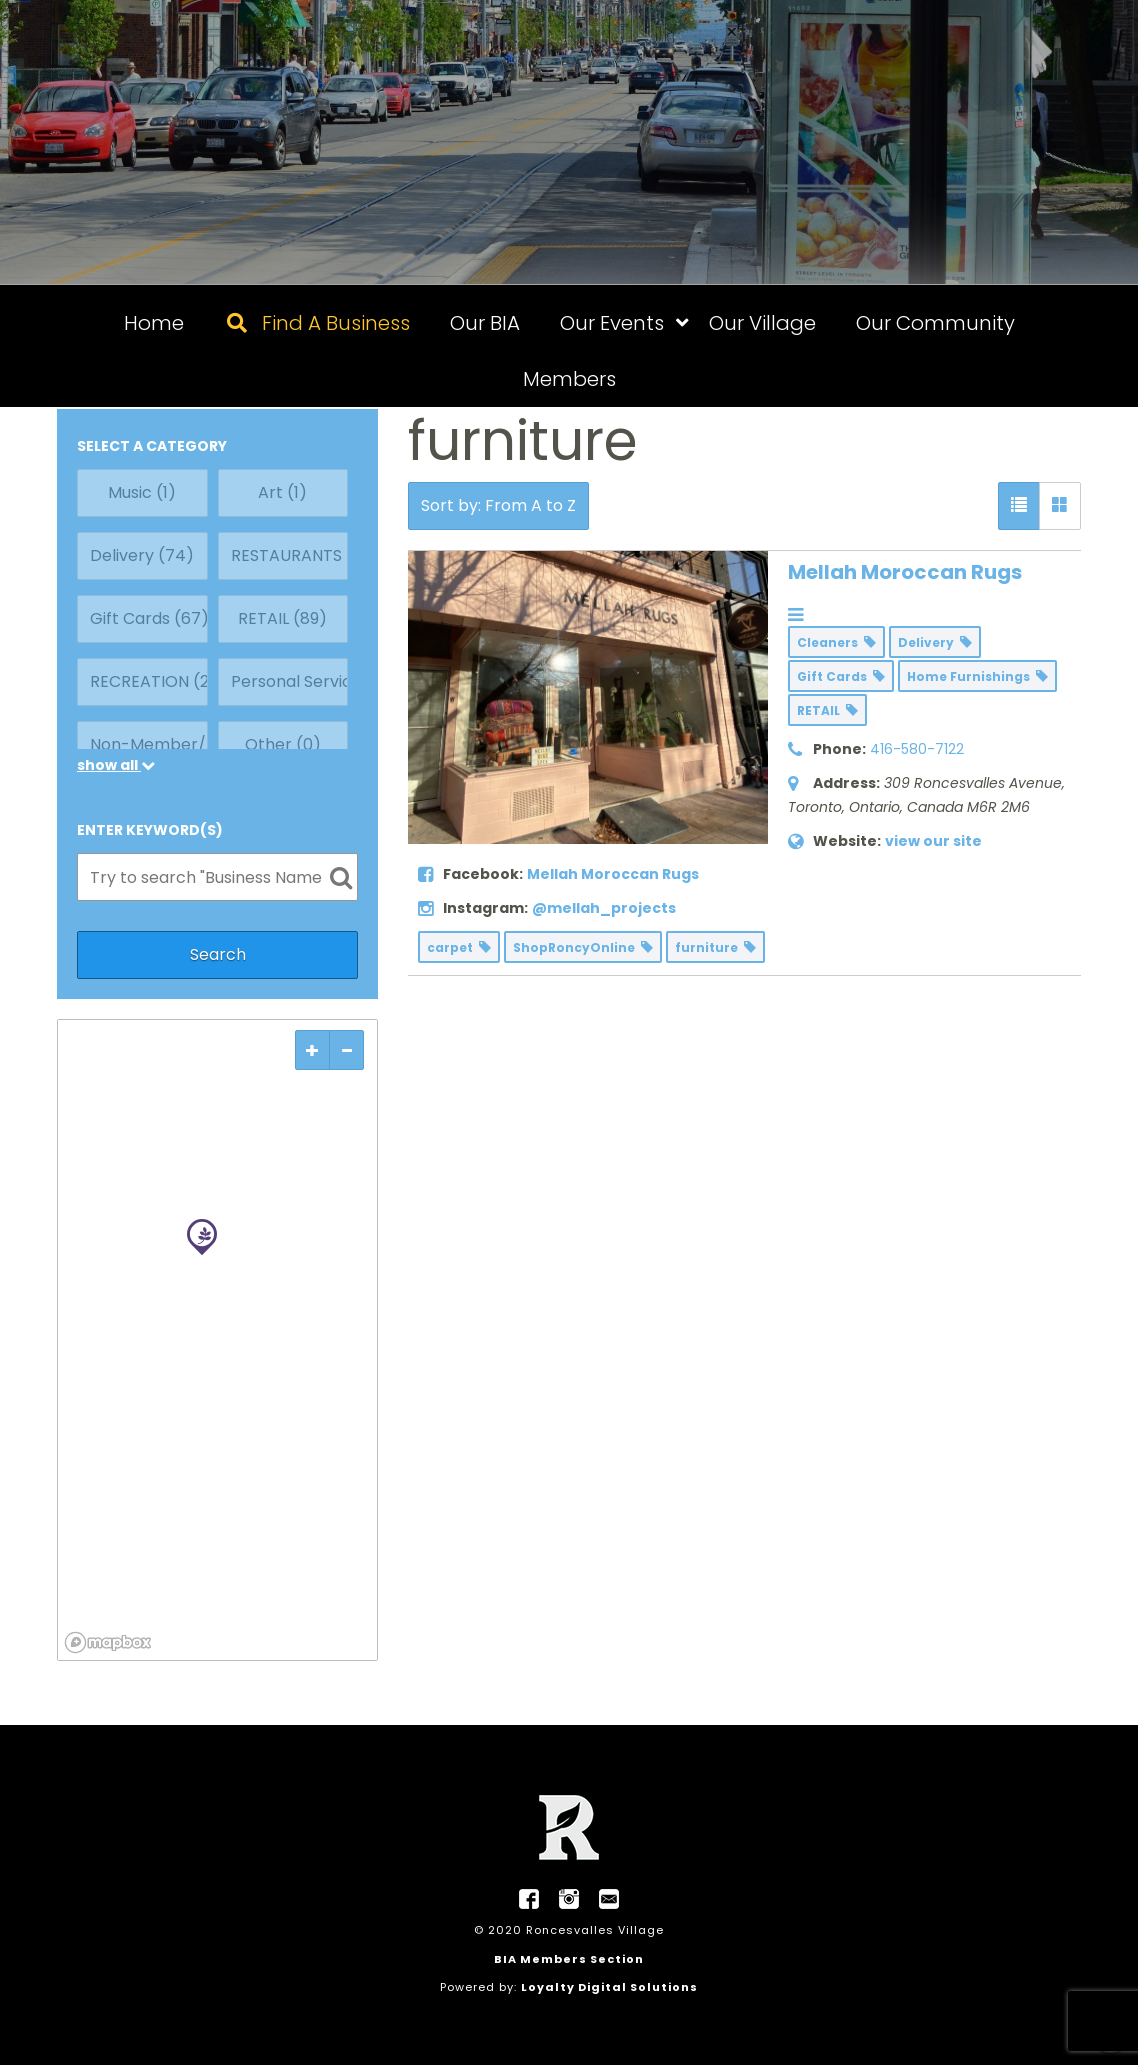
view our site (933, 841)
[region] (217, 1340)
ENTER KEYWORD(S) (150, 830)
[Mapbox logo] (108, 1642)
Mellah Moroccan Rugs (905, 572)
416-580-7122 (917, 749)
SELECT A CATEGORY (152, 446)
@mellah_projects (604, 908)
